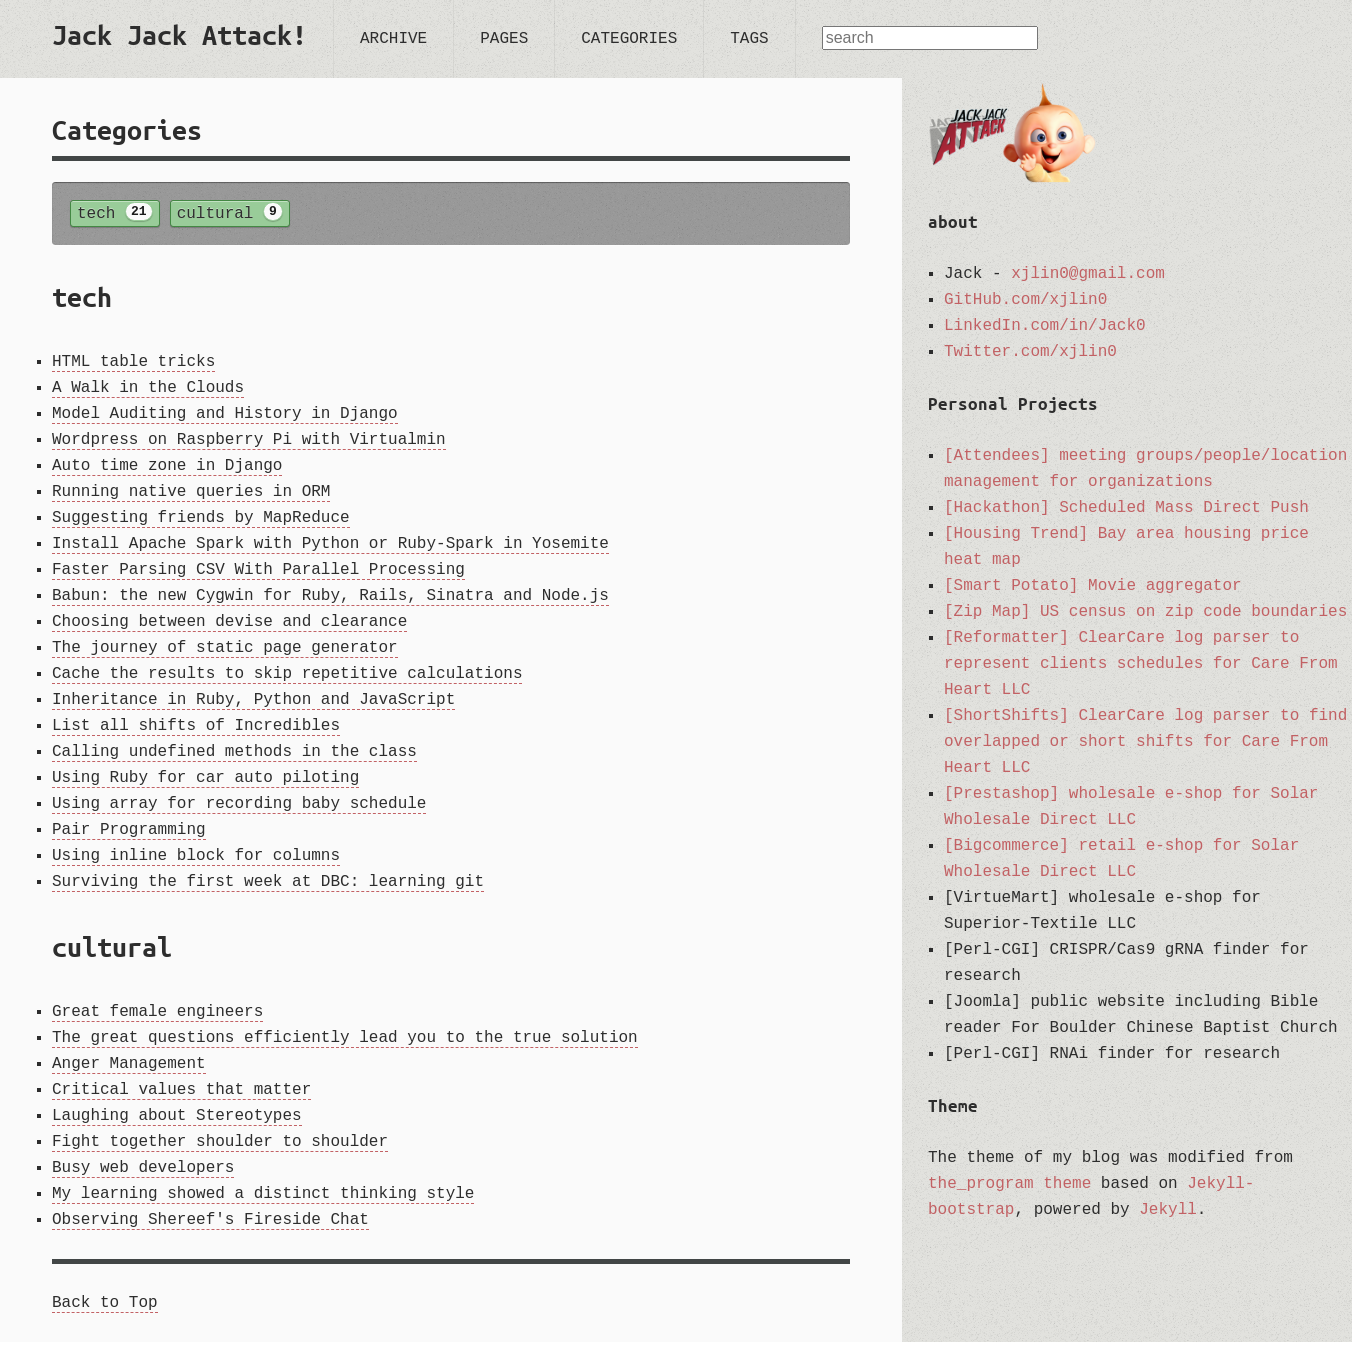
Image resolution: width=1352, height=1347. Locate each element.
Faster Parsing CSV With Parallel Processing (258, 575)
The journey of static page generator (225, 653)
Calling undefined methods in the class (234, 757)
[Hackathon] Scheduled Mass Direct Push (1126, 508)
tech (115, 215)
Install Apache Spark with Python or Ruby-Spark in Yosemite (330, 549)
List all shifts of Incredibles (196, 731)
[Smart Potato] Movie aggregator (1093, 586)
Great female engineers (157, 1017)
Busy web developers (143, 1173)
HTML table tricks (133, 367)
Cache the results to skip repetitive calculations (287, 679)
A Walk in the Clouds (148, 393)
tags (749, 39)
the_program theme (1009, 1184)
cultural (230, 215)
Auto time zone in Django (167, 471)
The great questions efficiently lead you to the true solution (345, 1043)
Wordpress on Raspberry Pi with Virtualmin (249, 445)
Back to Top (105, 1308)
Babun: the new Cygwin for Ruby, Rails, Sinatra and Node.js (330, 601)
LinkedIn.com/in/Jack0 (1045, 326)
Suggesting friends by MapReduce (201, 523)
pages (504, 39)
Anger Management (129, 1069)
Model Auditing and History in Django (225, 419)
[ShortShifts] (1006, 716)
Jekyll (1168, 1210)
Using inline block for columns (196, 861)
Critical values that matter (181, 1095)
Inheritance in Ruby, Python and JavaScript (253, 705)
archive (393, 39)
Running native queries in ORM (191, 497)
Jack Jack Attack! (179, 35)
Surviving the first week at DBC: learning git (268, 887)
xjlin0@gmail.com (1088, 274)
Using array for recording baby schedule (239, 809)
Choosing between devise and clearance (229, 627)
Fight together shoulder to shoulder (220, 1147)
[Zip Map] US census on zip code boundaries (1145, 612)
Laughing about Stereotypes (177, 1121)
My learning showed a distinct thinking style (263, 1199)
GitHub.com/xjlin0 (1025, 300)
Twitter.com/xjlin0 (1030, 352)
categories (629, 39)
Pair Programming (129, 835)
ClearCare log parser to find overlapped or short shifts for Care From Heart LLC (1145, 742)
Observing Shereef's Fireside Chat (210, 1225)
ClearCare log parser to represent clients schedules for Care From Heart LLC (1141, 664)
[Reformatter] (1006, 638)
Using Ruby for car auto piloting (205, 783)
